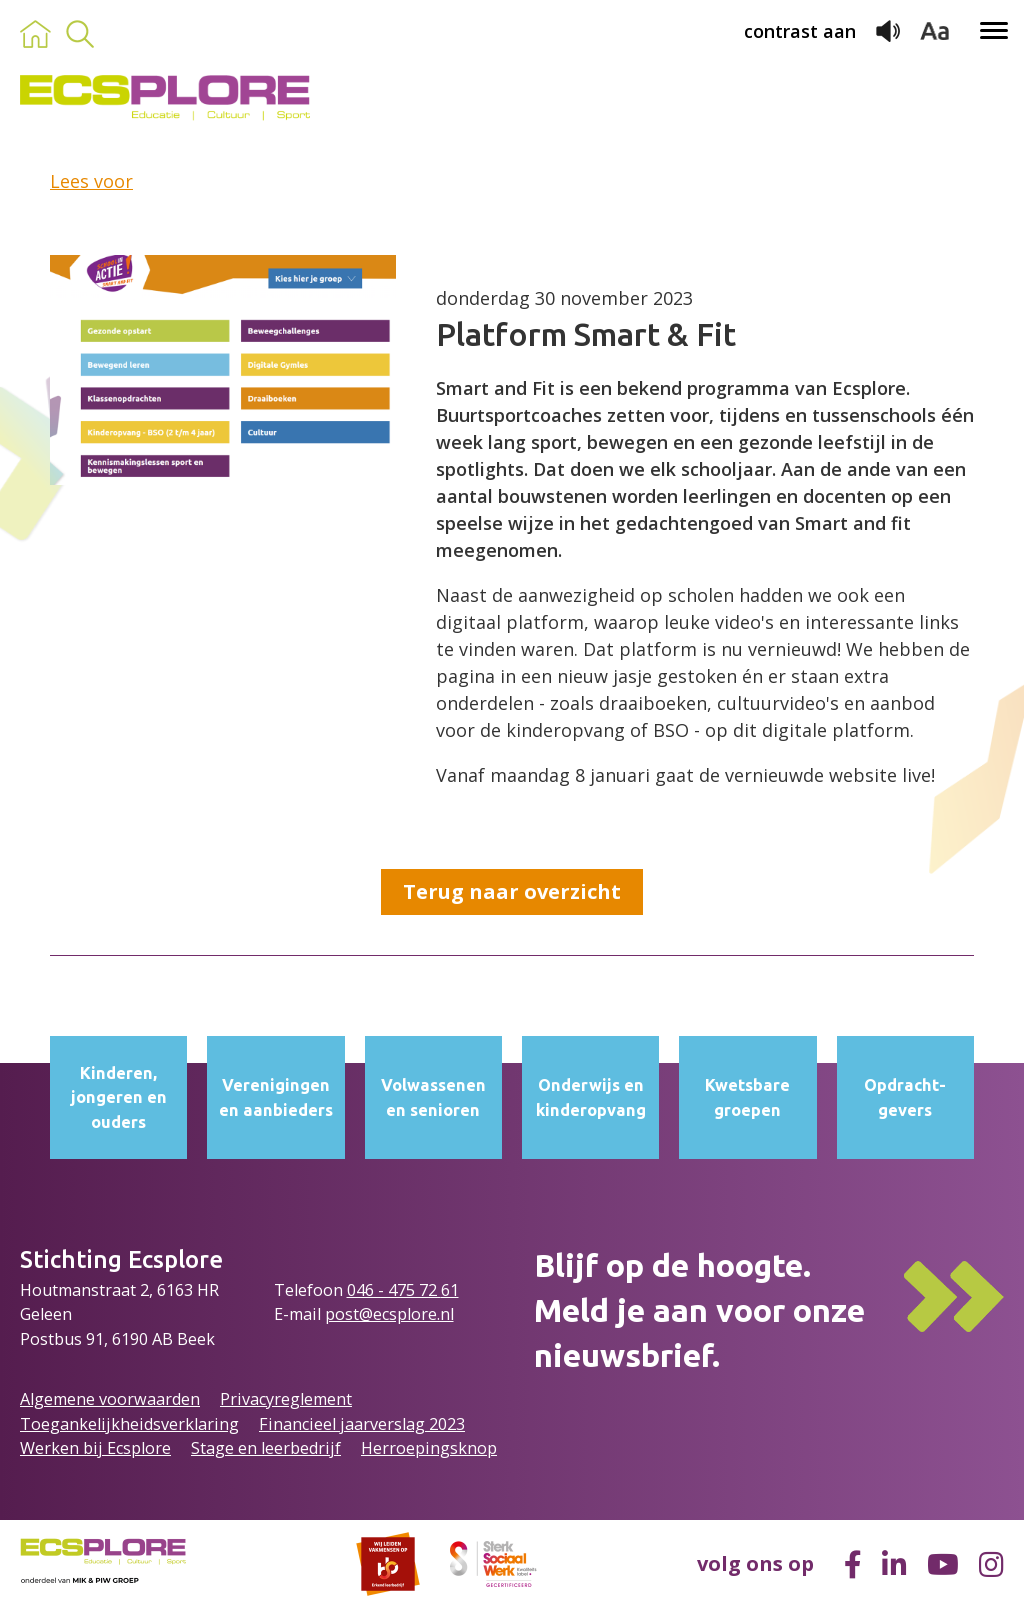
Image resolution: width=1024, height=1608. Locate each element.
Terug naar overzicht (512, 891)
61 (450, 1290)
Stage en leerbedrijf (266, 1448)
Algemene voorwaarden (110, 1399)
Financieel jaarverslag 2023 (362, 1424)
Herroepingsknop (429, 1448)
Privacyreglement (286, 1399)
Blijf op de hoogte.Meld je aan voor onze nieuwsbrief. (699, 1310)
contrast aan (800, 31)
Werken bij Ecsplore (95, 1448)
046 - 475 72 (394, 1290)
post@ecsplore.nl (389, 1314)
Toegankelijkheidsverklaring (129, 1424)
